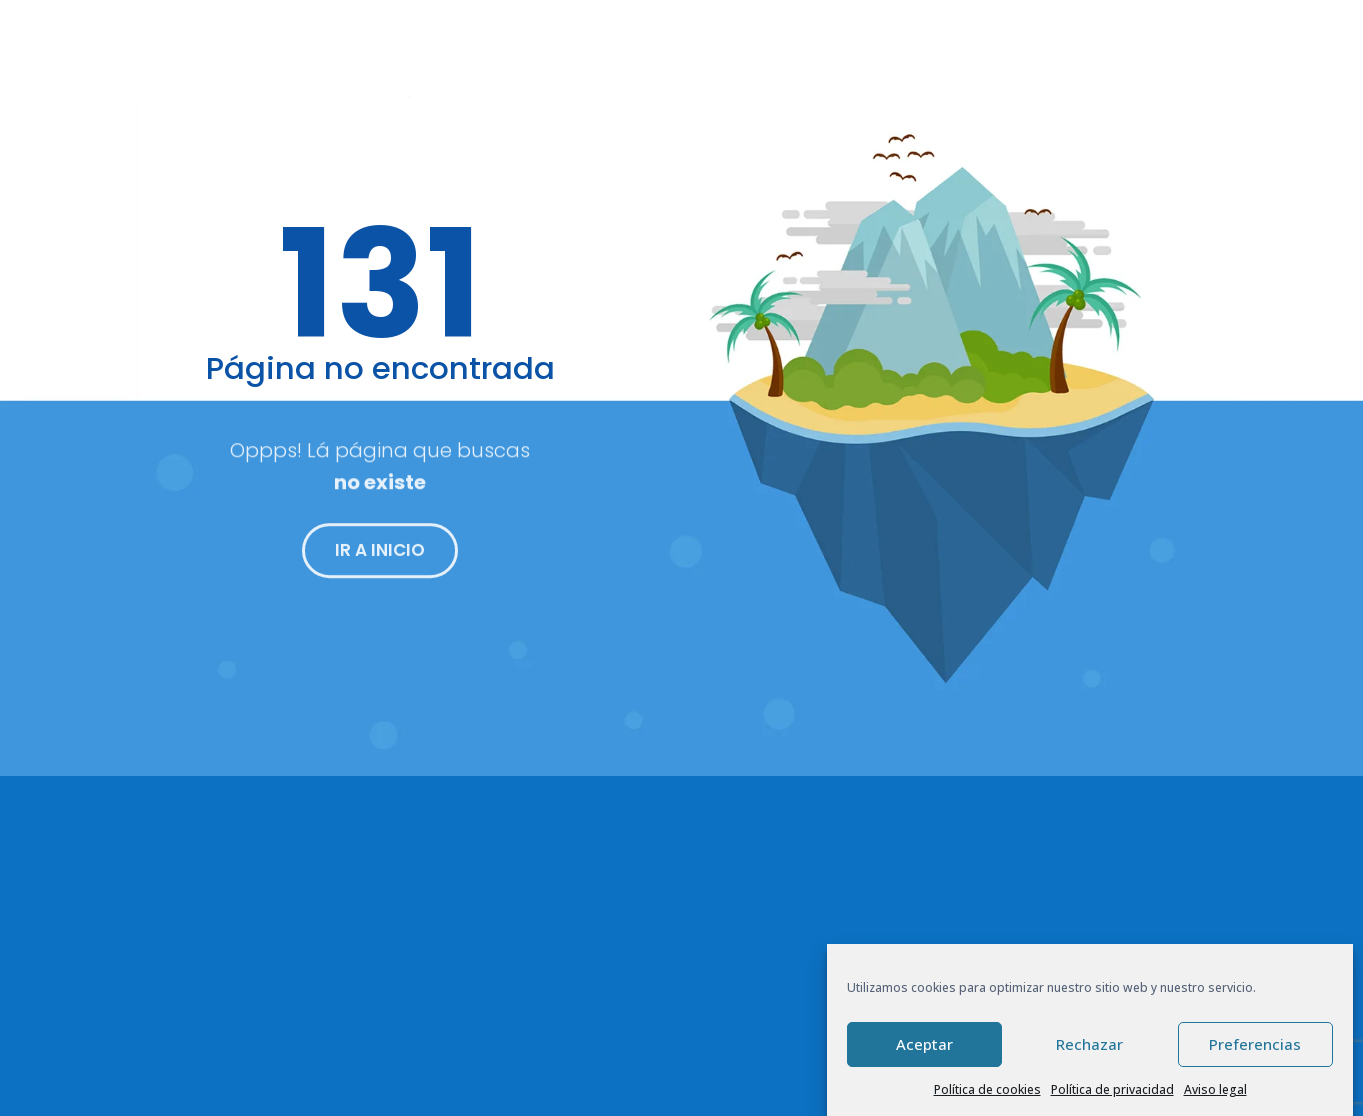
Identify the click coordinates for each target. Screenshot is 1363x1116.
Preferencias (1255, 1046)
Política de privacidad (1112, 1090)
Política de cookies (987, 1090)
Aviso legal (1215, 1090)
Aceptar (924, 1046)
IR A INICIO (380, 556)
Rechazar (1089, 1046)
